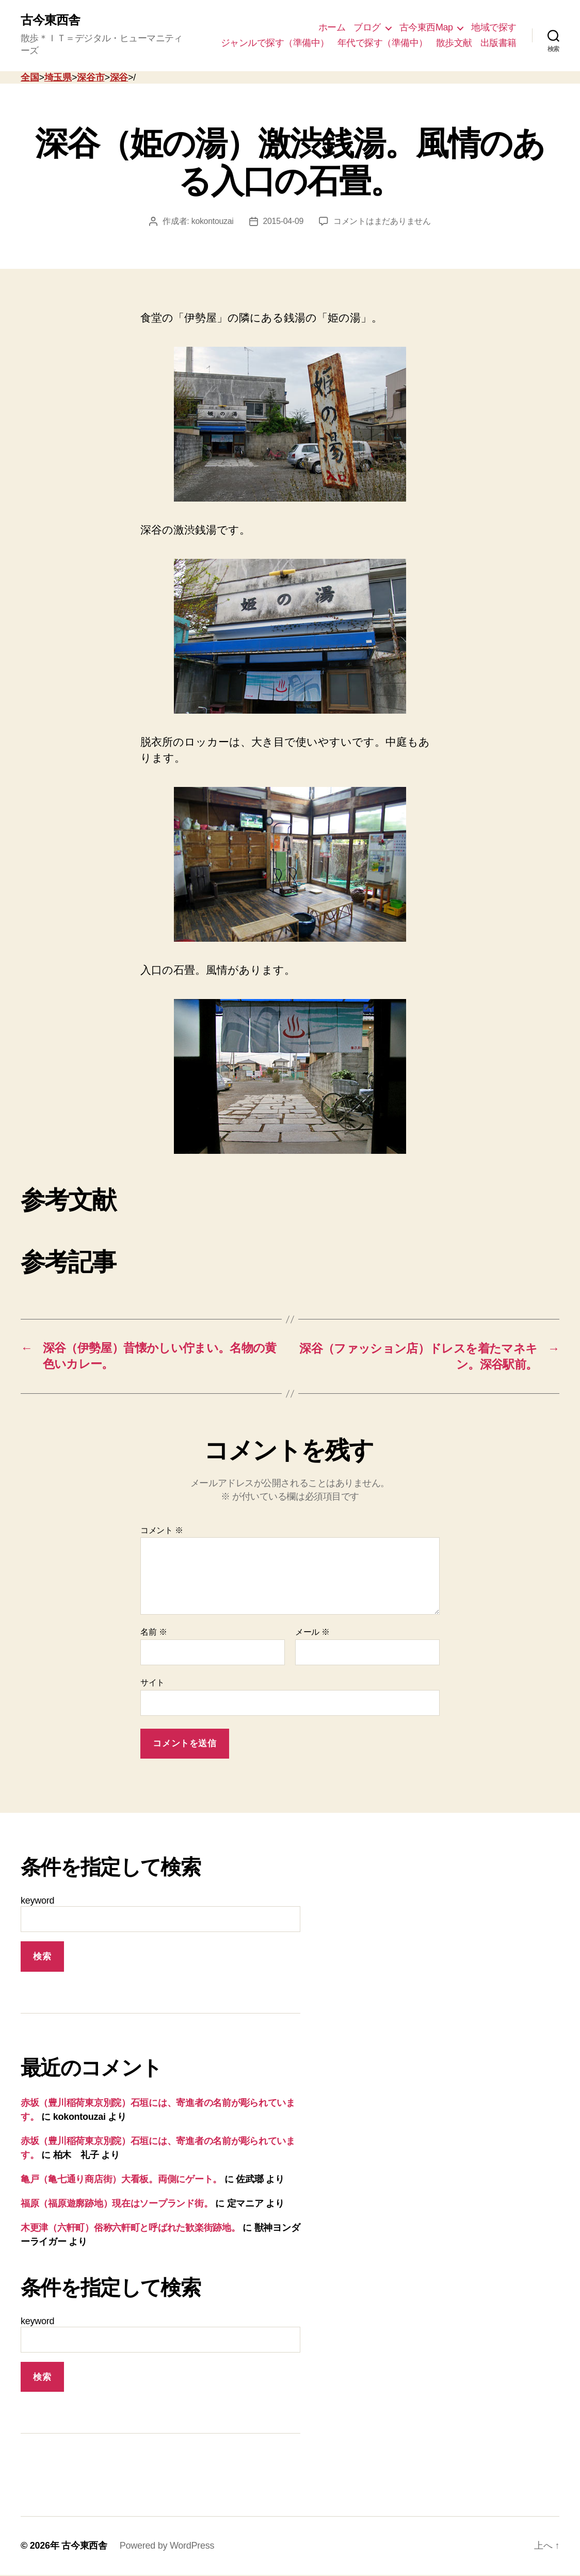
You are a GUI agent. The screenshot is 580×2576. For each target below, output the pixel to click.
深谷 (119, 77)
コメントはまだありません (382, 221)
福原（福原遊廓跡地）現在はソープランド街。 (117, 2204)
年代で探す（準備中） (382, 43)
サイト (152, 1683)
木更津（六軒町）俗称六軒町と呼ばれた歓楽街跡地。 (130, 2228)
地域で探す (494, 27)
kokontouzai (212, 221)
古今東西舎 (50, 20)
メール (312, 1633)
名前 (153, 1633)
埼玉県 (58, 77)
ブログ (367, 27)
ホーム (332, 27)
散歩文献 (454, 43)
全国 (30, 77)
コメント (161, 1530)
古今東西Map (426, 27)
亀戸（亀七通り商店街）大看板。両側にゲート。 (121, 2180)
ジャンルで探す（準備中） (275, 43)
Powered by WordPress (167, 2546)
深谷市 (90, 77)
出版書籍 (498, 43)
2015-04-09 (283, 221)
